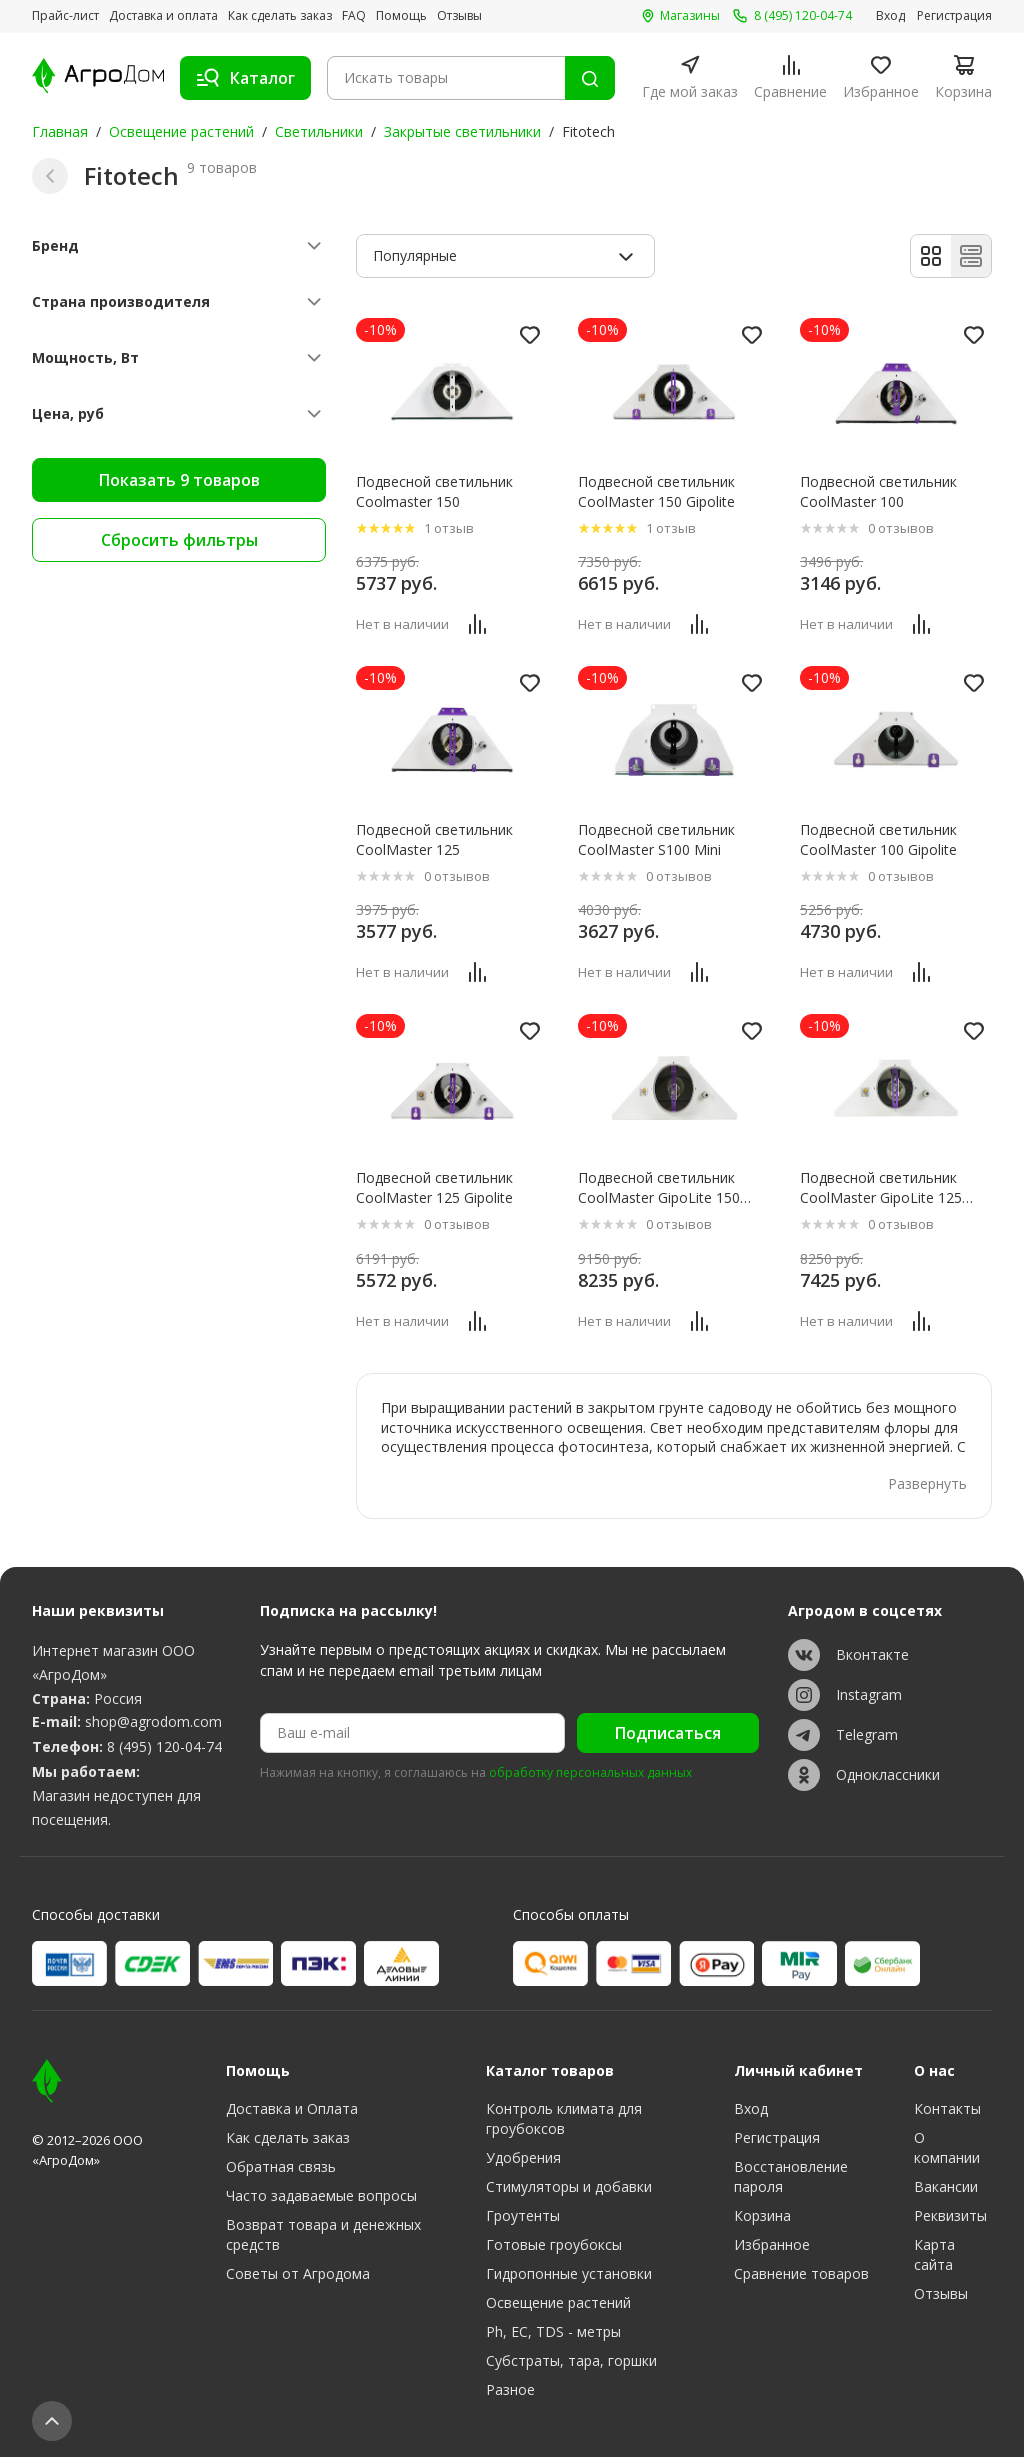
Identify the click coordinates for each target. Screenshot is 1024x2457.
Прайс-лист (65, 16)
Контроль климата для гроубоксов (564, 2118)
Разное (510, 2389)
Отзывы (459, 16)
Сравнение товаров (801, 2273)
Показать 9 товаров (179, 480)
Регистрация (954, 16)
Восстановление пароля (791, 2176)
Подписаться (668, 1733)
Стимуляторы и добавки (569, 2186)
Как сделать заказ (280, 16)
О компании (947, 2147)
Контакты (947, 2108)
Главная (60, 131)
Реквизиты (950, 2215)
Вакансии (946, 2186)
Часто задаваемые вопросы (321, 2195)
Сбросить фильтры (179, 540)
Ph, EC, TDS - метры (553, 2331)
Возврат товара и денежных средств (323, 2234)
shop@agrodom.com (153, 1721)
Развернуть (927, 1483)
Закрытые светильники (462, 131)
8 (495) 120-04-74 (164, 1746)
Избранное (772, 2244)
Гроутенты (523, 2215)
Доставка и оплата (163, 16)
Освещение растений (181, 131)
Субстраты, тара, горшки (571, 2360)
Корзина (762, 2215)
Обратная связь (281, 2166)
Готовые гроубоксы (554, 2244)
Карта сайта (934, 2254)
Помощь (401, 16)
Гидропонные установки (569, 2273)
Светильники (319, 131)
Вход (890, 16)
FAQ (354, 16)
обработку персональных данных (590, 1773)
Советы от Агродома (298, 2273)
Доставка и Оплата (292, 2108)
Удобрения (523, 2157)
